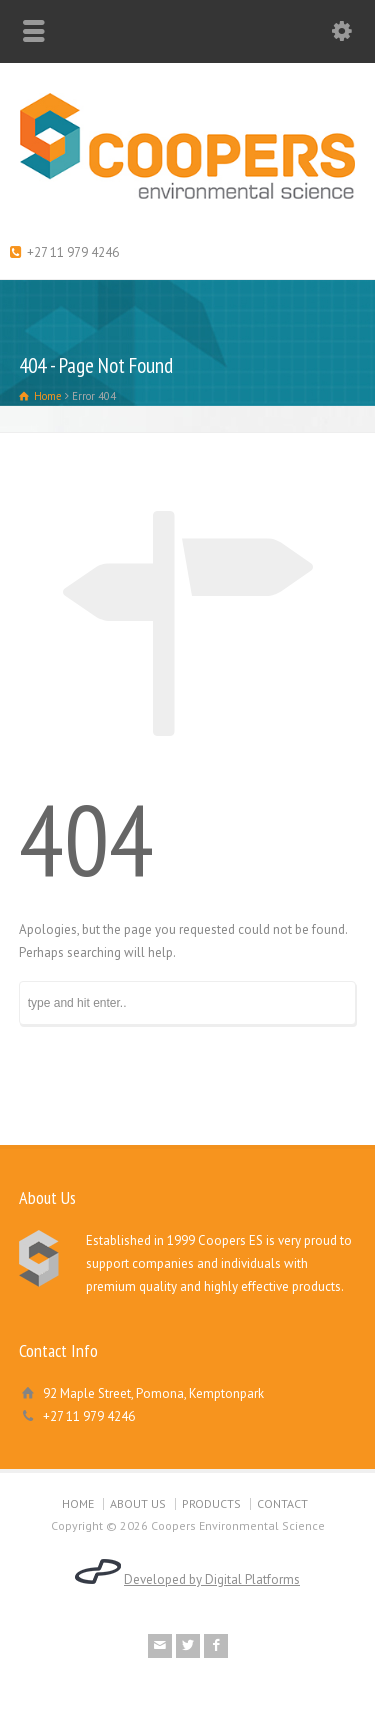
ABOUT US (138, 1503)
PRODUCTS (211, 1503)
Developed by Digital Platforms (212, 1579)
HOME (78, 1503)
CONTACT (282, 1503)
